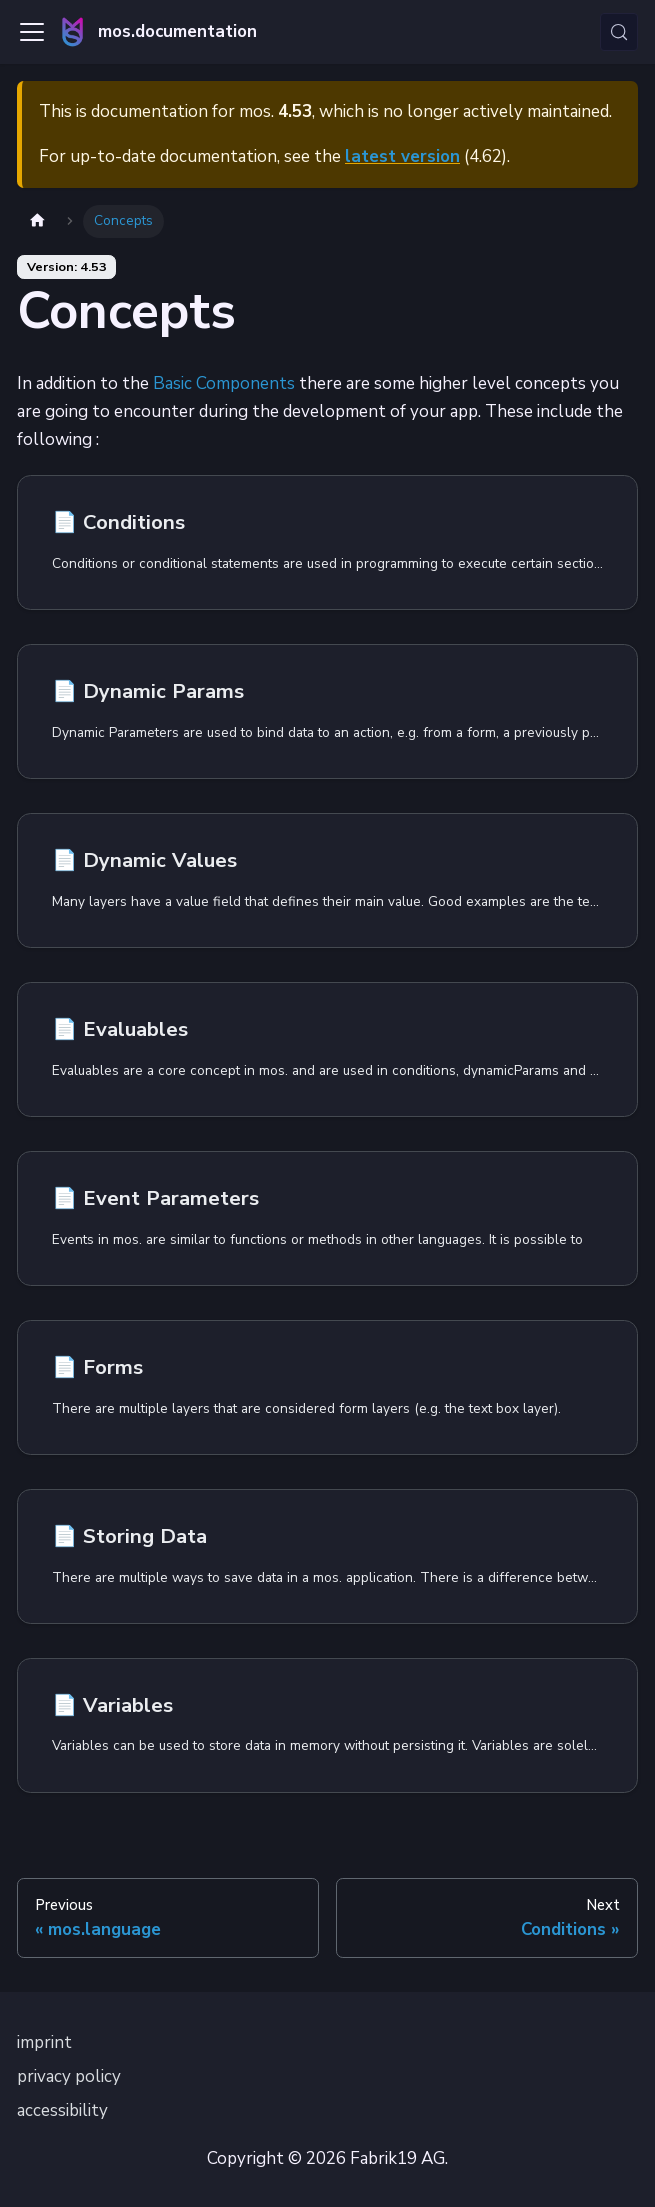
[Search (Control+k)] (619, 32)
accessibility (62, 2110)
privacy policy (69, 2076)
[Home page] (37, 221)
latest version (402, 156)
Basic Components (224, 383)
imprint (44, 2042)
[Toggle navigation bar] (32, 32)
